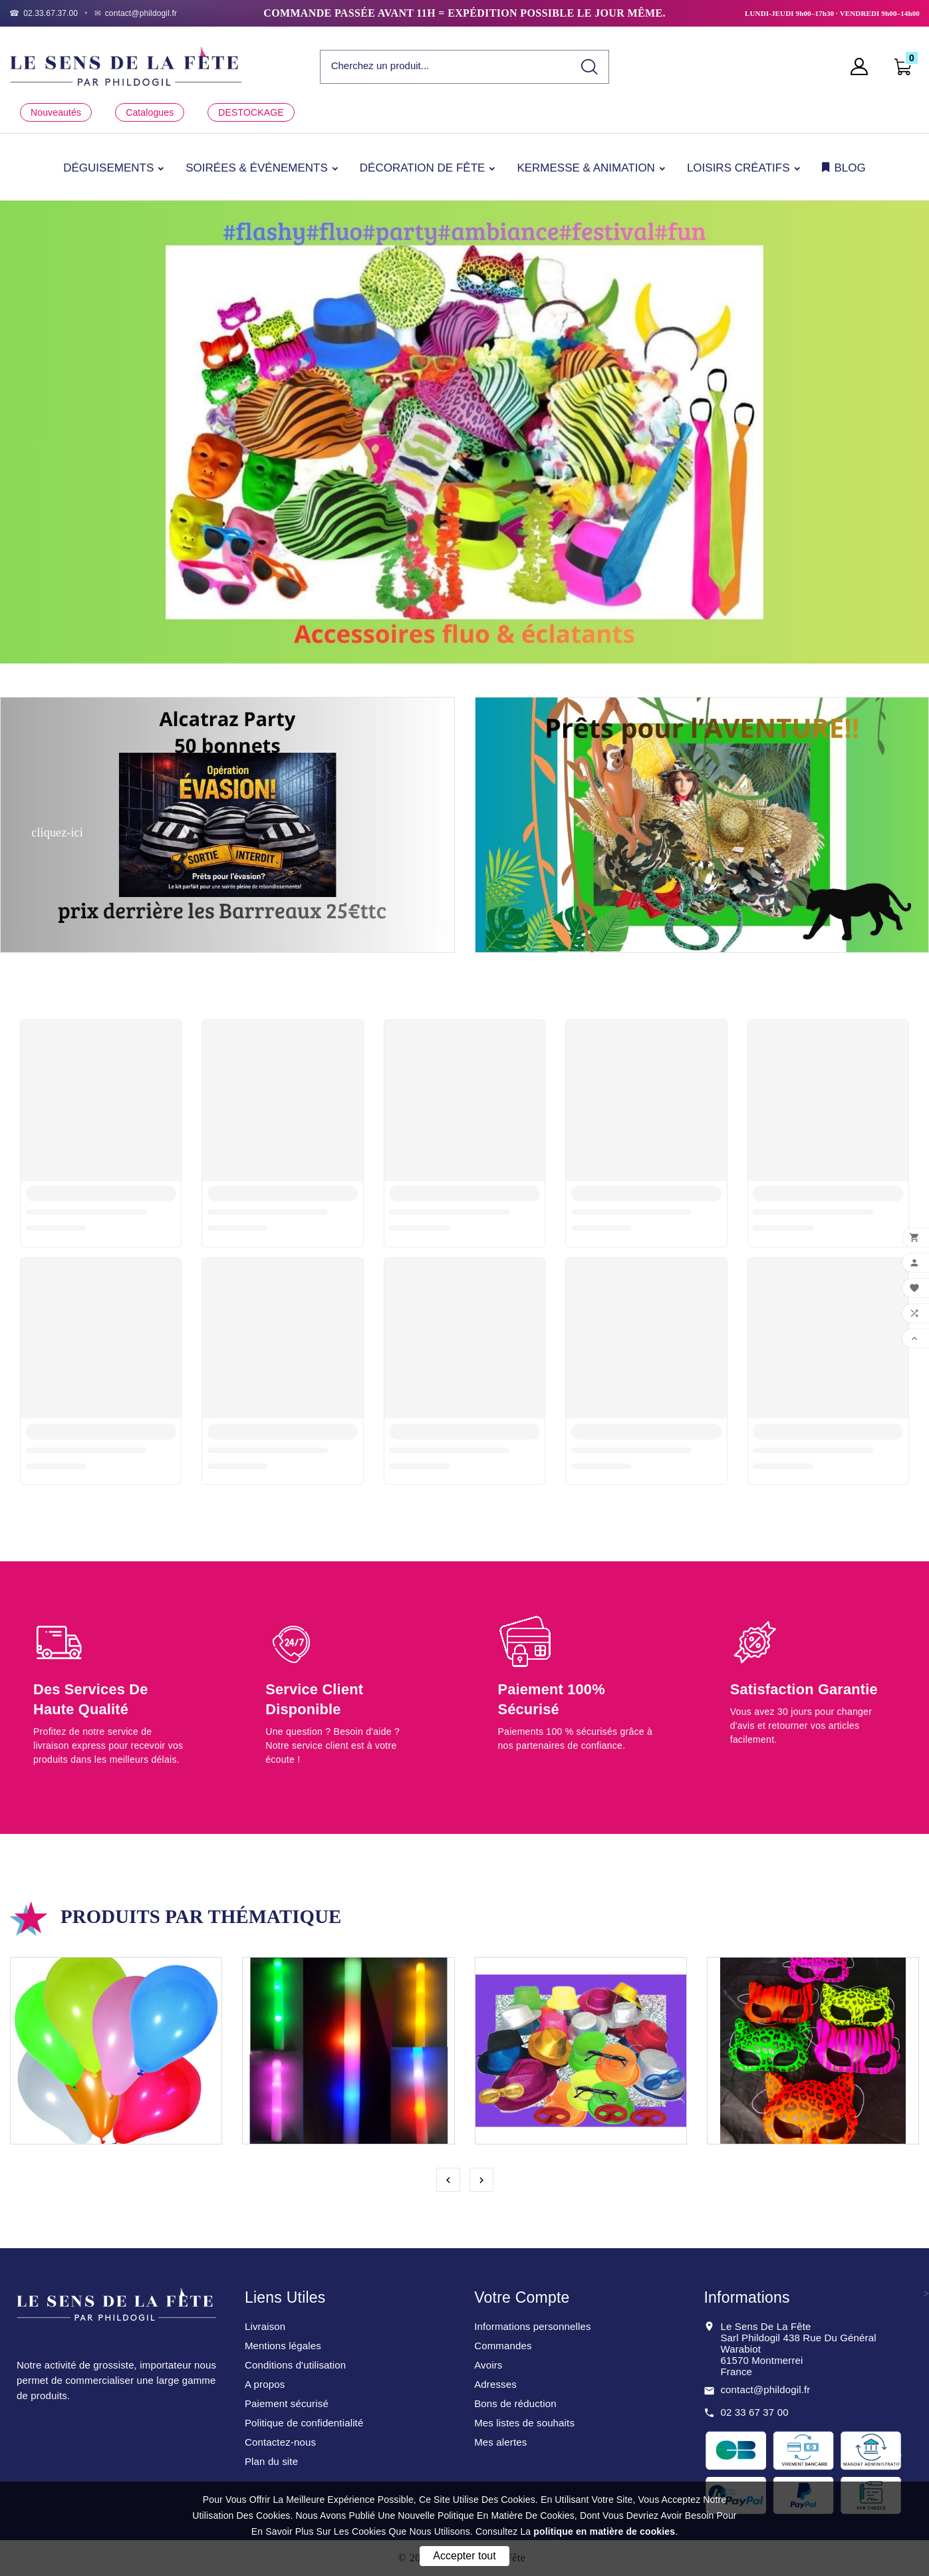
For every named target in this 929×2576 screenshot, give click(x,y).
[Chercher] (446, 66)
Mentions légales (283, 2345)
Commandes (502, 2345)
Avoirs (488, 2365)
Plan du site (271, 2461)
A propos (265, 2384)
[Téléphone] (43, 13)
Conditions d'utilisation (295, 2365)
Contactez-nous (280, 2442)
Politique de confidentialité (304, 2422)
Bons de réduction (515, 2403)
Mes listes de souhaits (524, 2422)
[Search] (589, 67)
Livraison (265, 2326)
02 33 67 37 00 (754, 2412)
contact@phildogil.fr (765, 2389)
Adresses (495, 2384)
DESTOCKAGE (250, 112)
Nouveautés (56, 112)
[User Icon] (863, 66)
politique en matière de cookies (604, 2531)
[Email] (136, 13)
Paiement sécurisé (287, 2403)
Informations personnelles (532, 2326)
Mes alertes (500, 2442)
